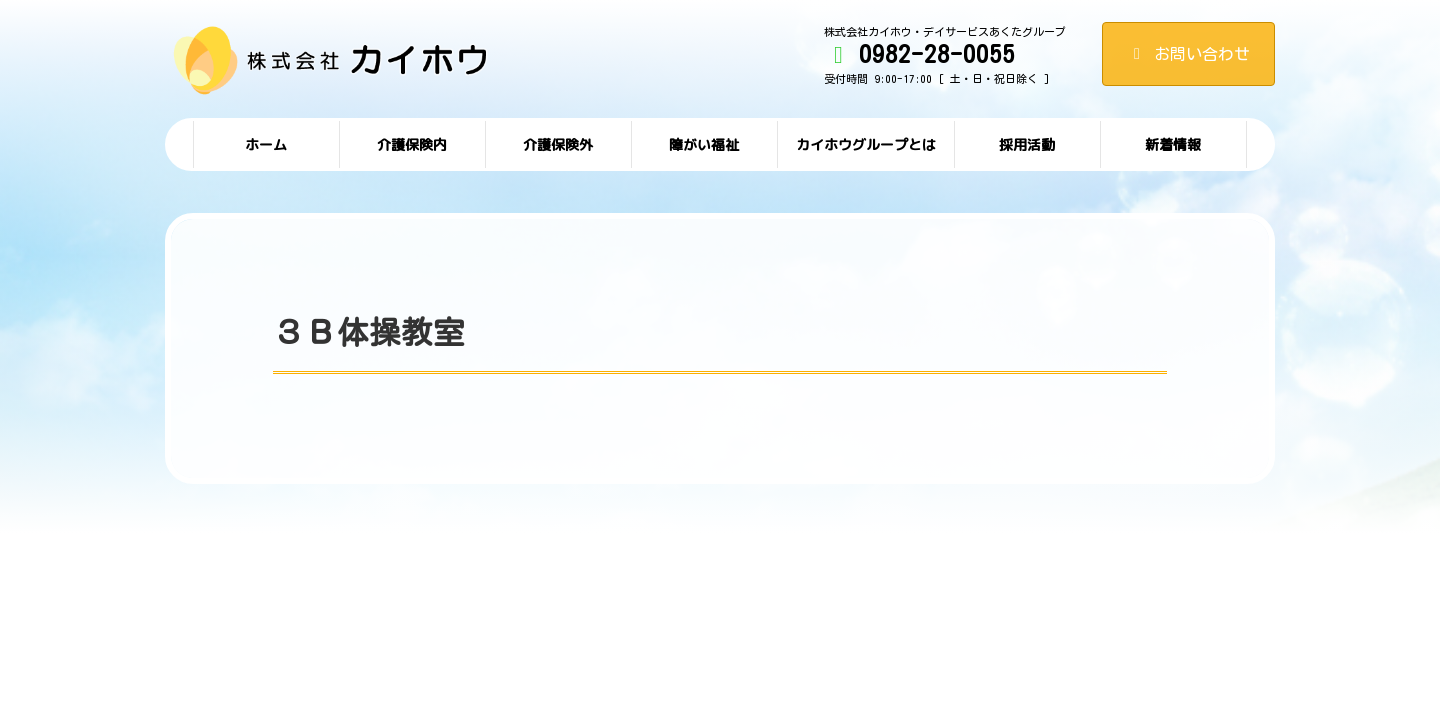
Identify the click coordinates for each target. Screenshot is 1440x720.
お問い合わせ (1188, 54)
